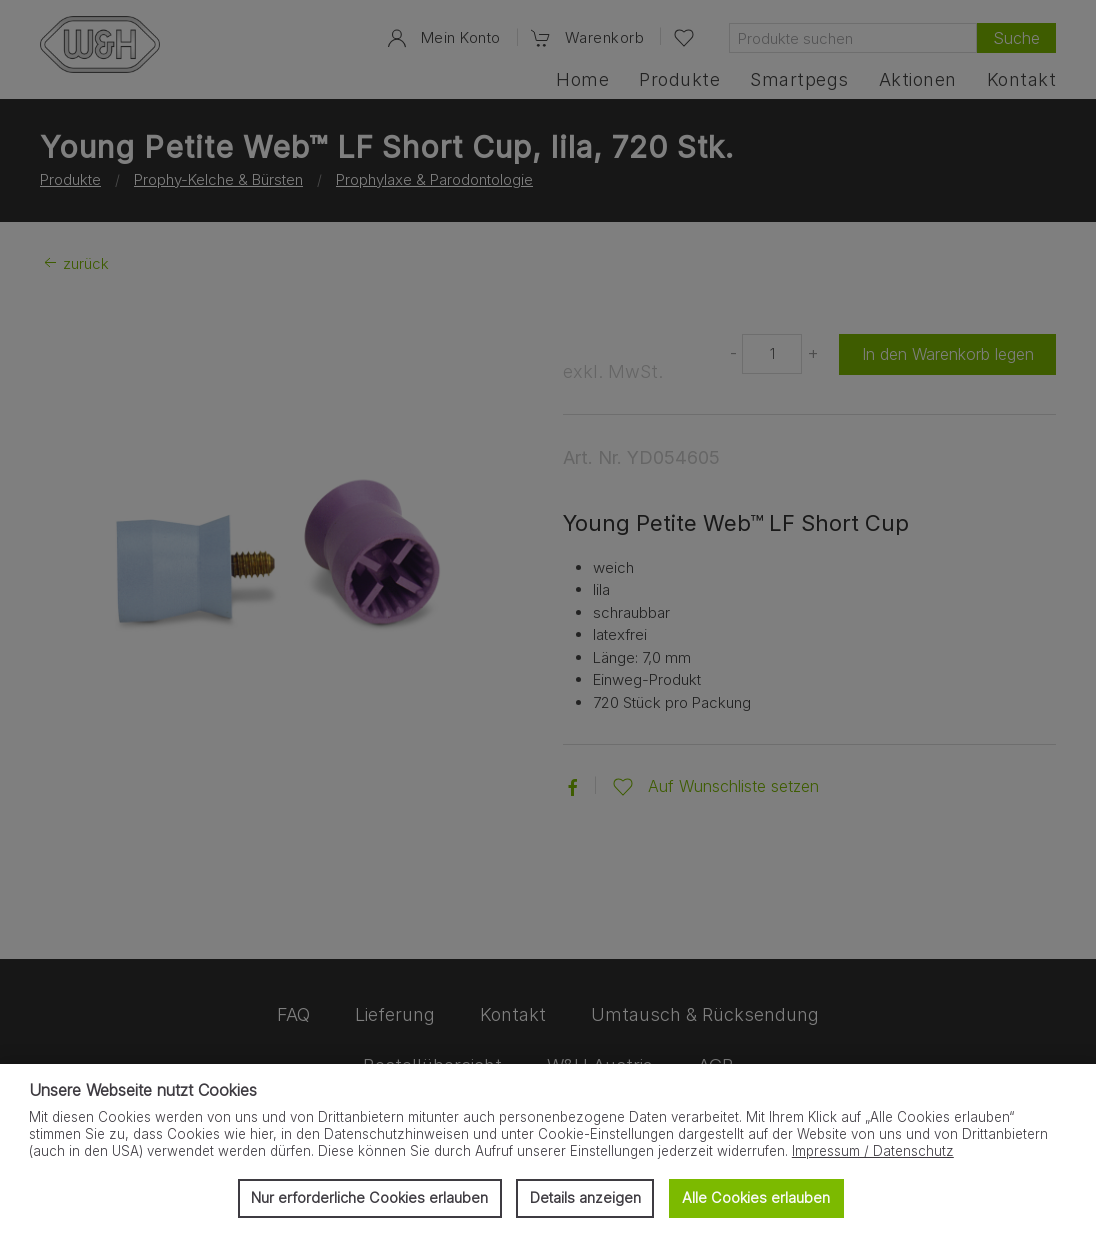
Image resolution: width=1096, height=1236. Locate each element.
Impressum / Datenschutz (873, 1151)
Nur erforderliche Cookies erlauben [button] (369, 1197)
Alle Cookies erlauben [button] (756, 1197)
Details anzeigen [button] (585, 1197)
